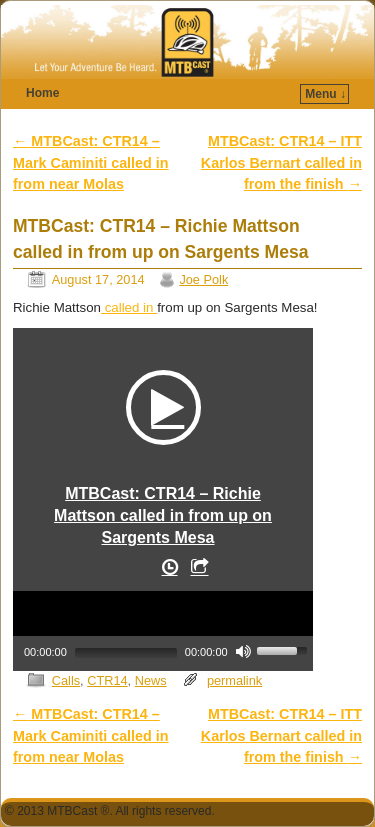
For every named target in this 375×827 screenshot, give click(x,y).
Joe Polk (203, 279)
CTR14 (107, 680)
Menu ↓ (325, 94)
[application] (163, 628)
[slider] (126, 653)
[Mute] (244, 651)
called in (129, 307)
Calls (66, 680)
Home (42, 93)
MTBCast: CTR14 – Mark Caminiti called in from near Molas (91, 162)
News (151, 680)
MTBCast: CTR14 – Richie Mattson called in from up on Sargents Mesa (163, 515)
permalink (234, 680)
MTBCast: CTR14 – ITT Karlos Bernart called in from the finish (281, 162)
